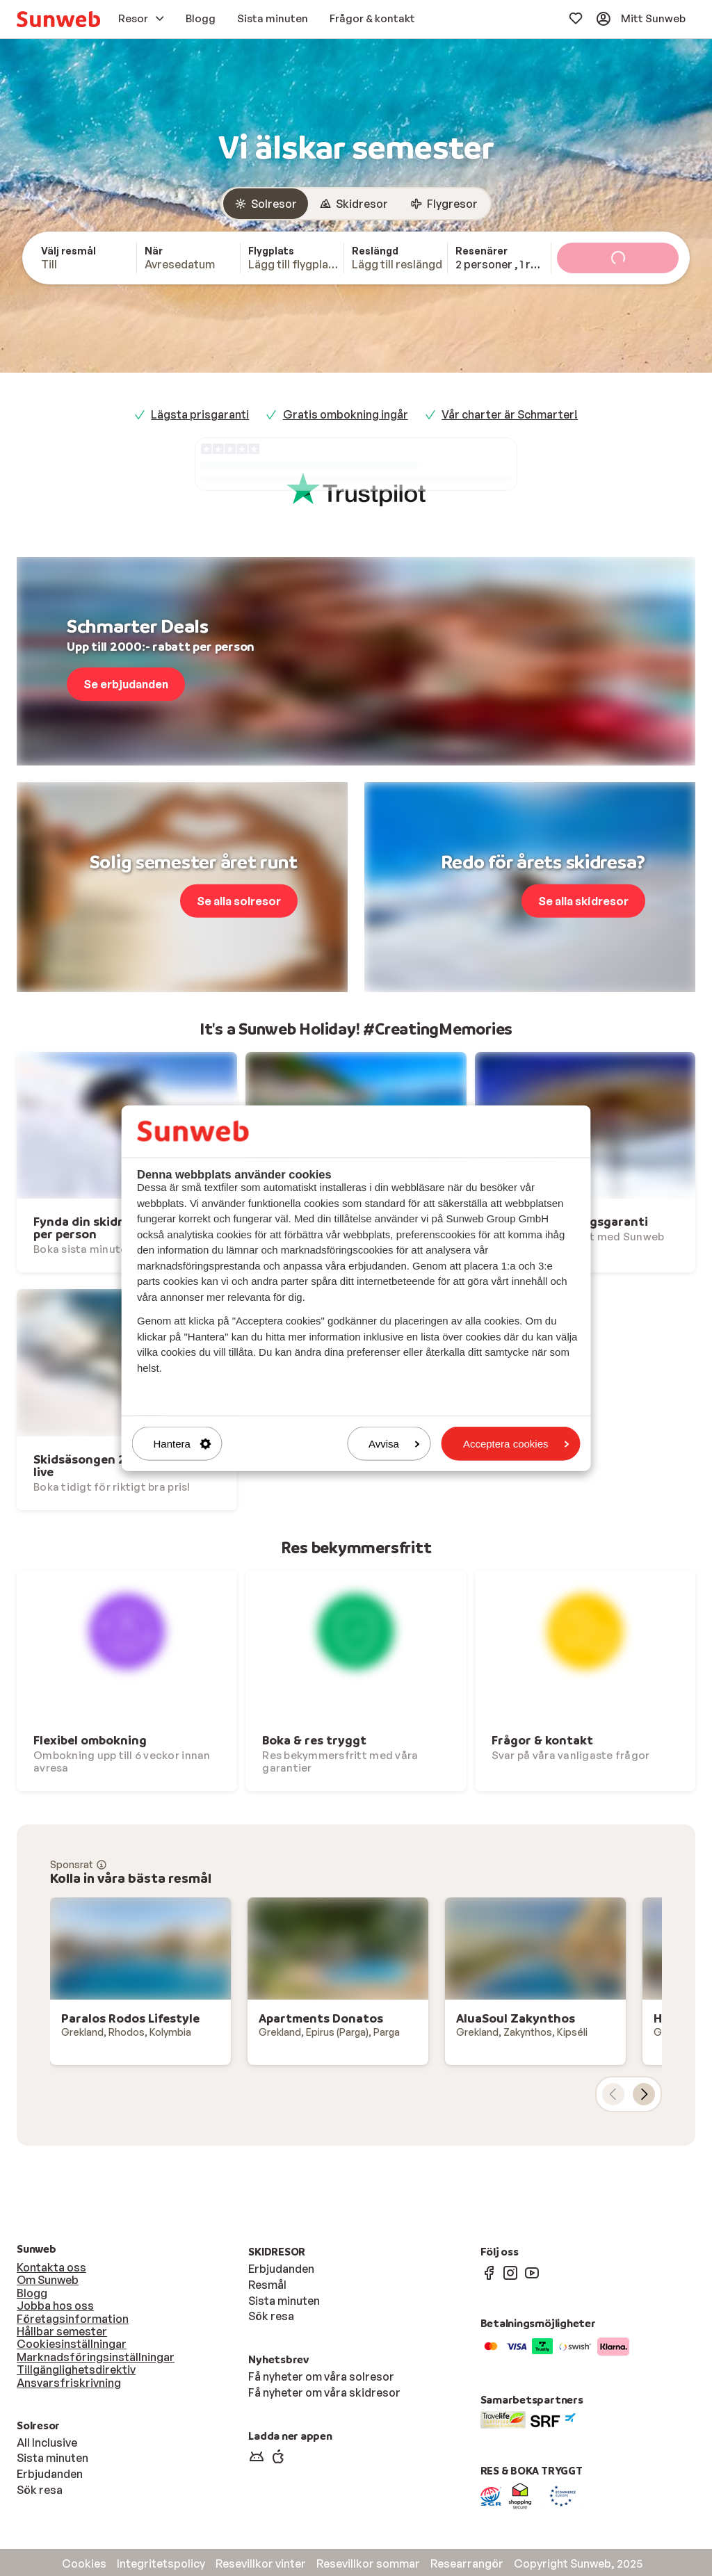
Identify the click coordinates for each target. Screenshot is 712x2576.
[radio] (265, 203)
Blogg (32, 2293)
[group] (356, 203)
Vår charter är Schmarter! (510, 414)
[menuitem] (58, 19)
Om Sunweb (48, 2280)
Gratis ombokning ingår (345, 414)
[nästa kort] (644, 2094)
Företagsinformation (73, 2319)
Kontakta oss (51, 2267)
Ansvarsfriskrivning (69, 2383)
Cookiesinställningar (72, 2344)
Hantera (182, 1444)
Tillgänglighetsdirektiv (76, 2369)
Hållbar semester (62, 2331)
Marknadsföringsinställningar (96, 2357)
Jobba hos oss (55, 2305)
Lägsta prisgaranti (200, 414)
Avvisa (394, 1444)
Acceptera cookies (516, 1444)
